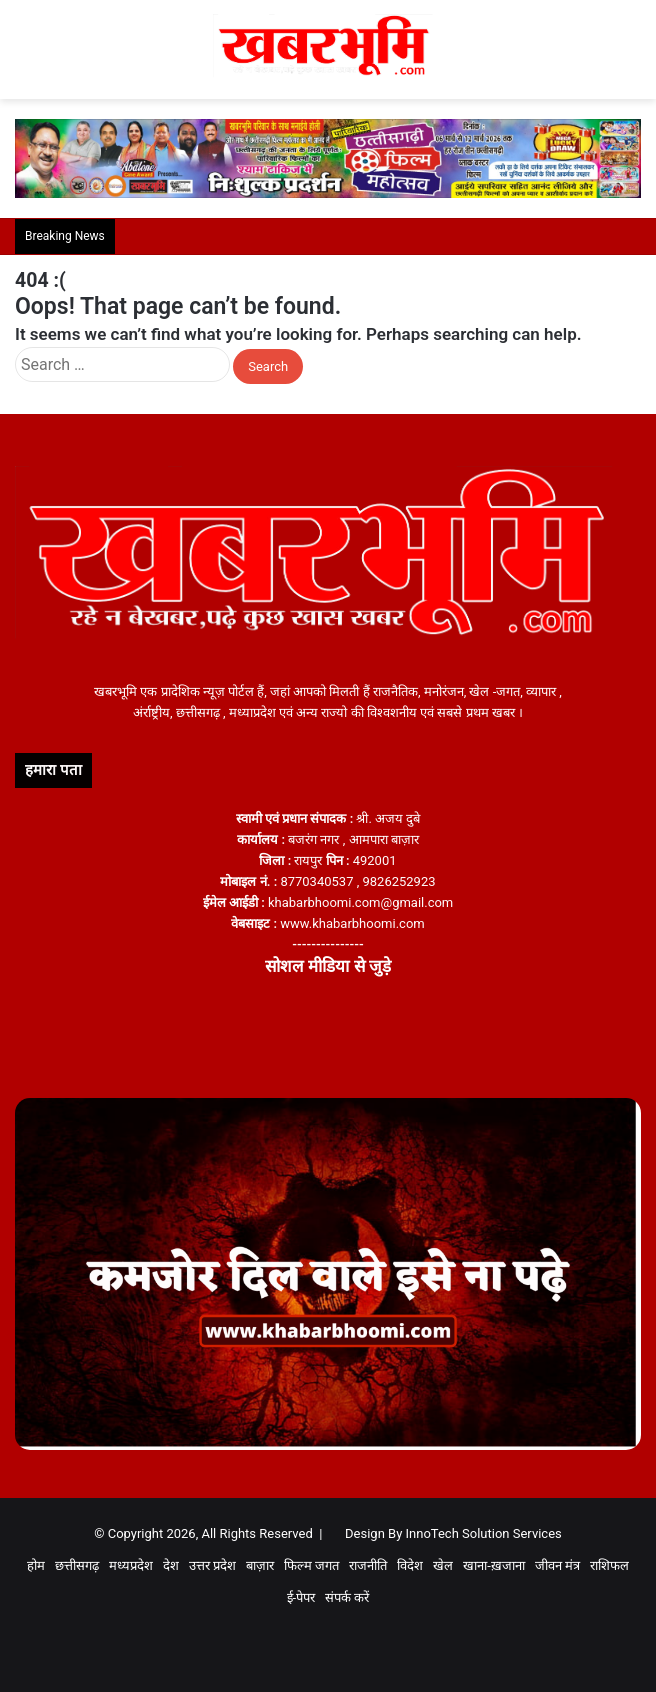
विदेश (410, 1565)
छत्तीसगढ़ (77, 1565)
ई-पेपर (301, 1597)
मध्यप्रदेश (131, 1565)
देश (171, 1565)
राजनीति (368, 1565)
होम (36, 1565)
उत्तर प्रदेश (212, 1565)
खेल (443, 1565)
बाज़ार (260, 1565)
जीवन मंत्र (557, 1565)
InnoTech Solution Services (484, 1533)
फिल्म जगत (311, 1565)
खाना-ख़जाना (494, 1565)
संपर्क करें (347, 1597)
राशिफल (609, 1565)
